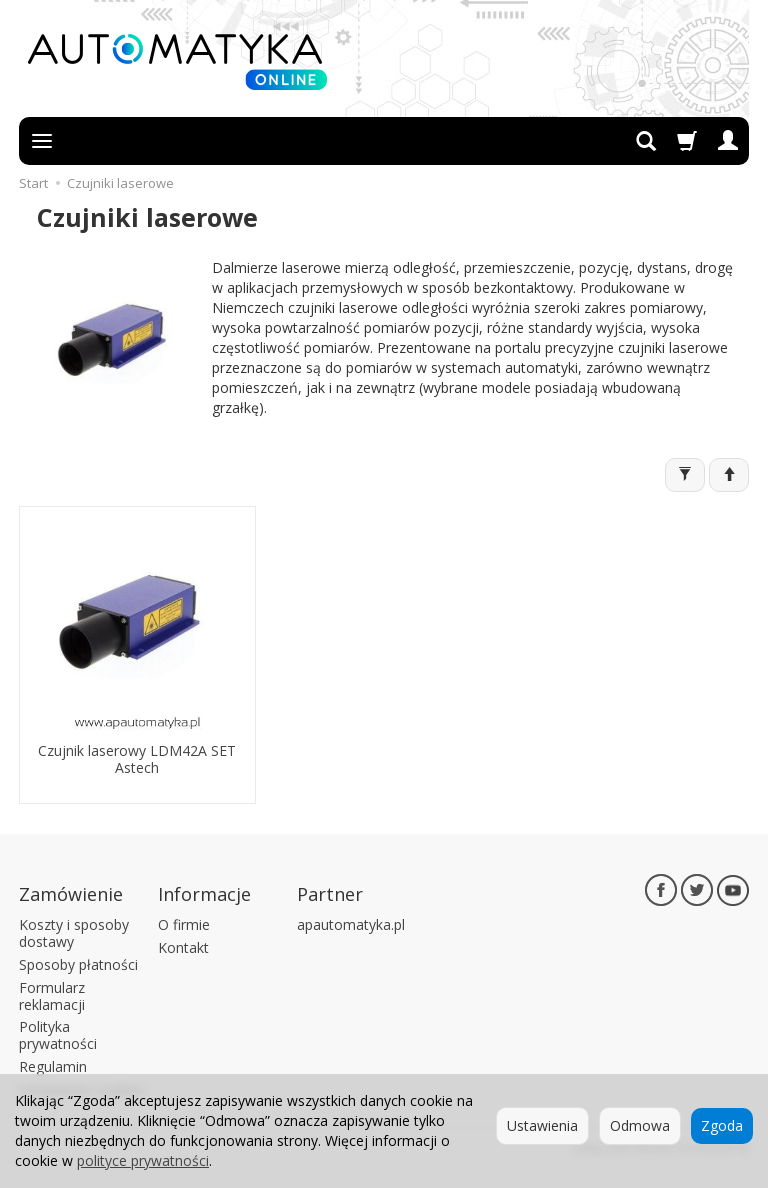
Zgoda (722, 1125)
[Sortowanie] (729, 475)
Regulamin (53, 1066)
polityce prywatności (143, 1160)
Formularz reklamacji (52, 996)
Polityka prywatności (58, 1035)
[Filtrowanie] (685, 475)
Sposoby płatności (78, 964)
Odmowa (640, 1125)
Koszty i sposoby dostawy (74, 933)
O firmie (184, 924)
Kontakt (183, 947)
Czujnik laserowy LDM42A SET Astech (137, 759)
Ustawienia (542, 1125)
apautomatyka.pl (351, 924)
